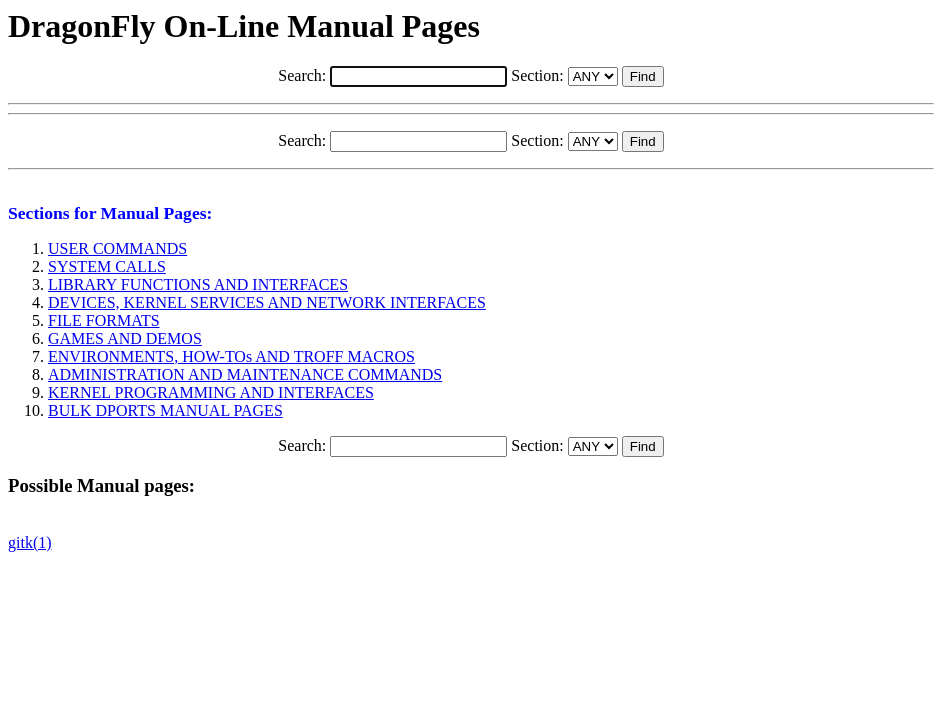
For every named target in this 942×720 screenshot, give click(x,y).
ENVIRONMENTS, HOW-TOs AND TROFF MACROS (231, 356)
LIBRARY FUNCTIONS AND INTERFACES (198, 284)
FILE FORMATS (104, 320)
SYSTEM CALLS (107, 266)
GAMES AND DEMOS (125, 338)
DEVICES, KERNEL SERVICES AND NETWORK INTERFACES (267, 302)
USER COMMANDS (117, 248)
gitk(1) (30, 542)
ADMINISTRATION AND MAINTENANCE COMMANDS (245, 374)
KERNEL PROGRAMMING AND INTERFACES (211, 392)
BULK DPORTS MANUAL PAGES (165, 410)
